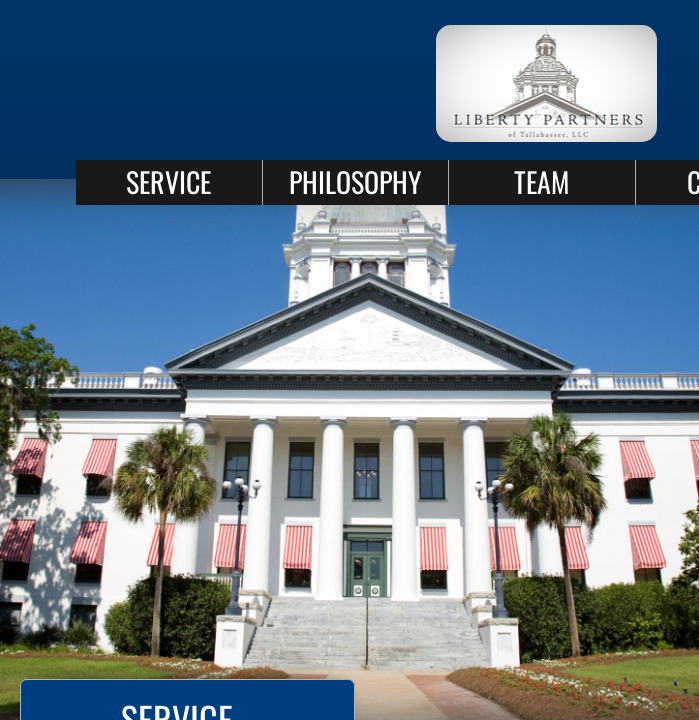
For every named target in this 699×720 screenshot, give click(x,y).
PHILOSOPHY (355, 181)
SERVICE (168, 181)
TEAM (541, 181)
